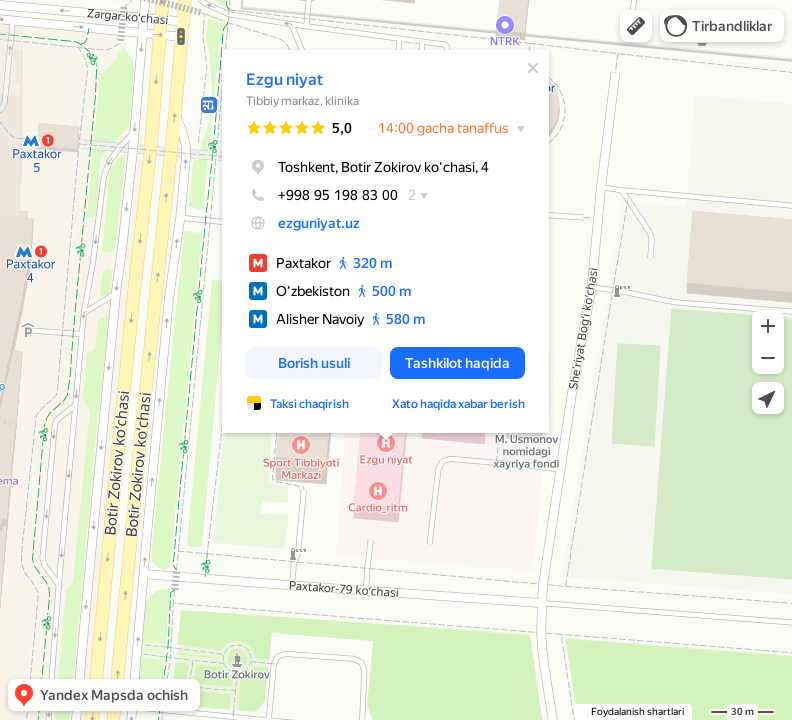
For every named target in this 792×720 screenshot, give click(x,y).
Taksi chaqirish (309, 404)
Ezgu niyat (284, 79)
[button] (636, 26)
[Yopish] (533, 68)
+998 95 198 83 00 (322, 195)
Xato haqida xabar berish (458, 404)
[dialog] (385, 241)
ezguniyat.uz (319, 223)
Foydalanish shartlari (637, 711)
